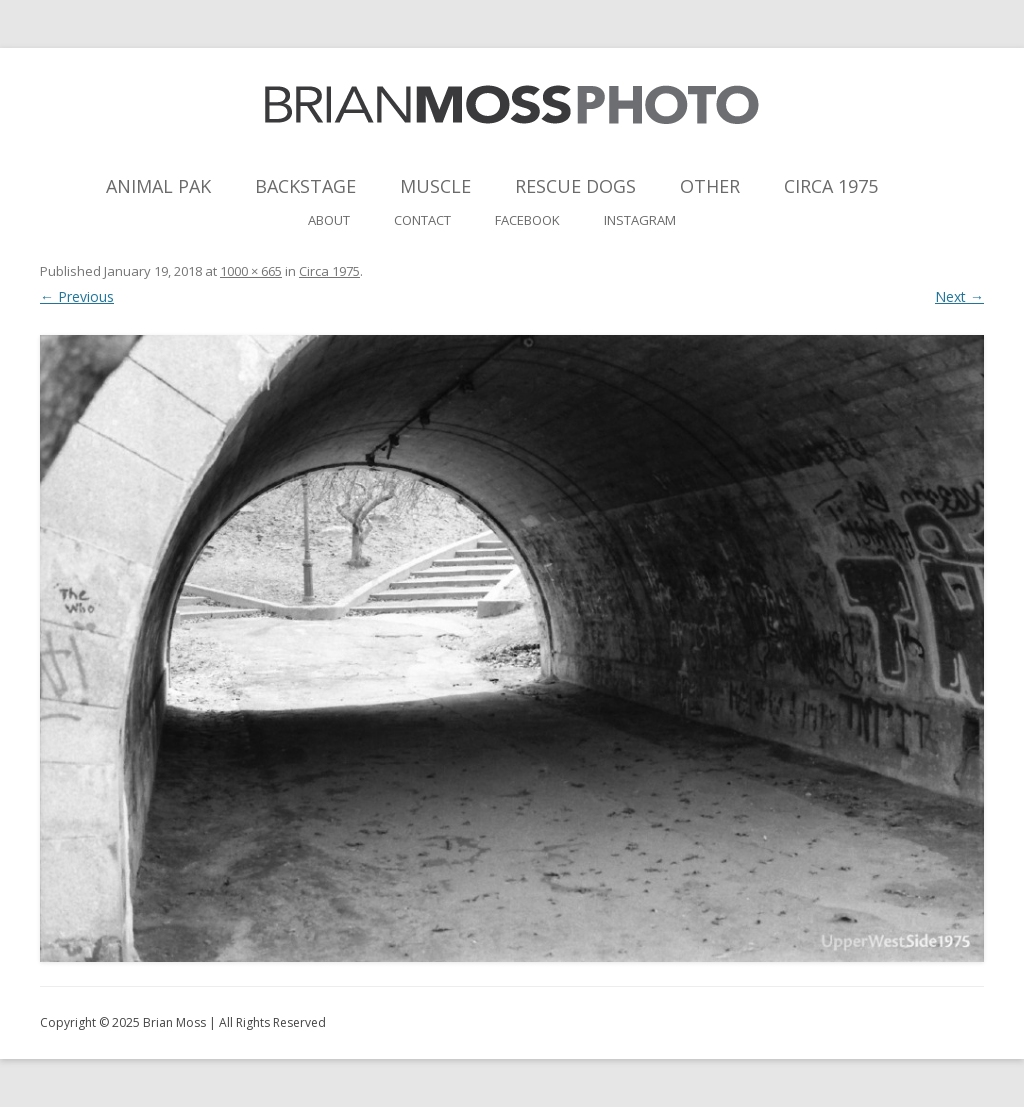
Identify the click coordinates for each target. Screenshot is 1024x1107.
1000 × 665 (251, 271)
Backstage (305, 186)
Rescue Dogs (575, 186)
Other (710, 186)
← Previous (77, 296)
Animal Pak (158, 186)
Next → (959, 296)
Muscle (435, 186)
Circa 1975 (831, 186)
